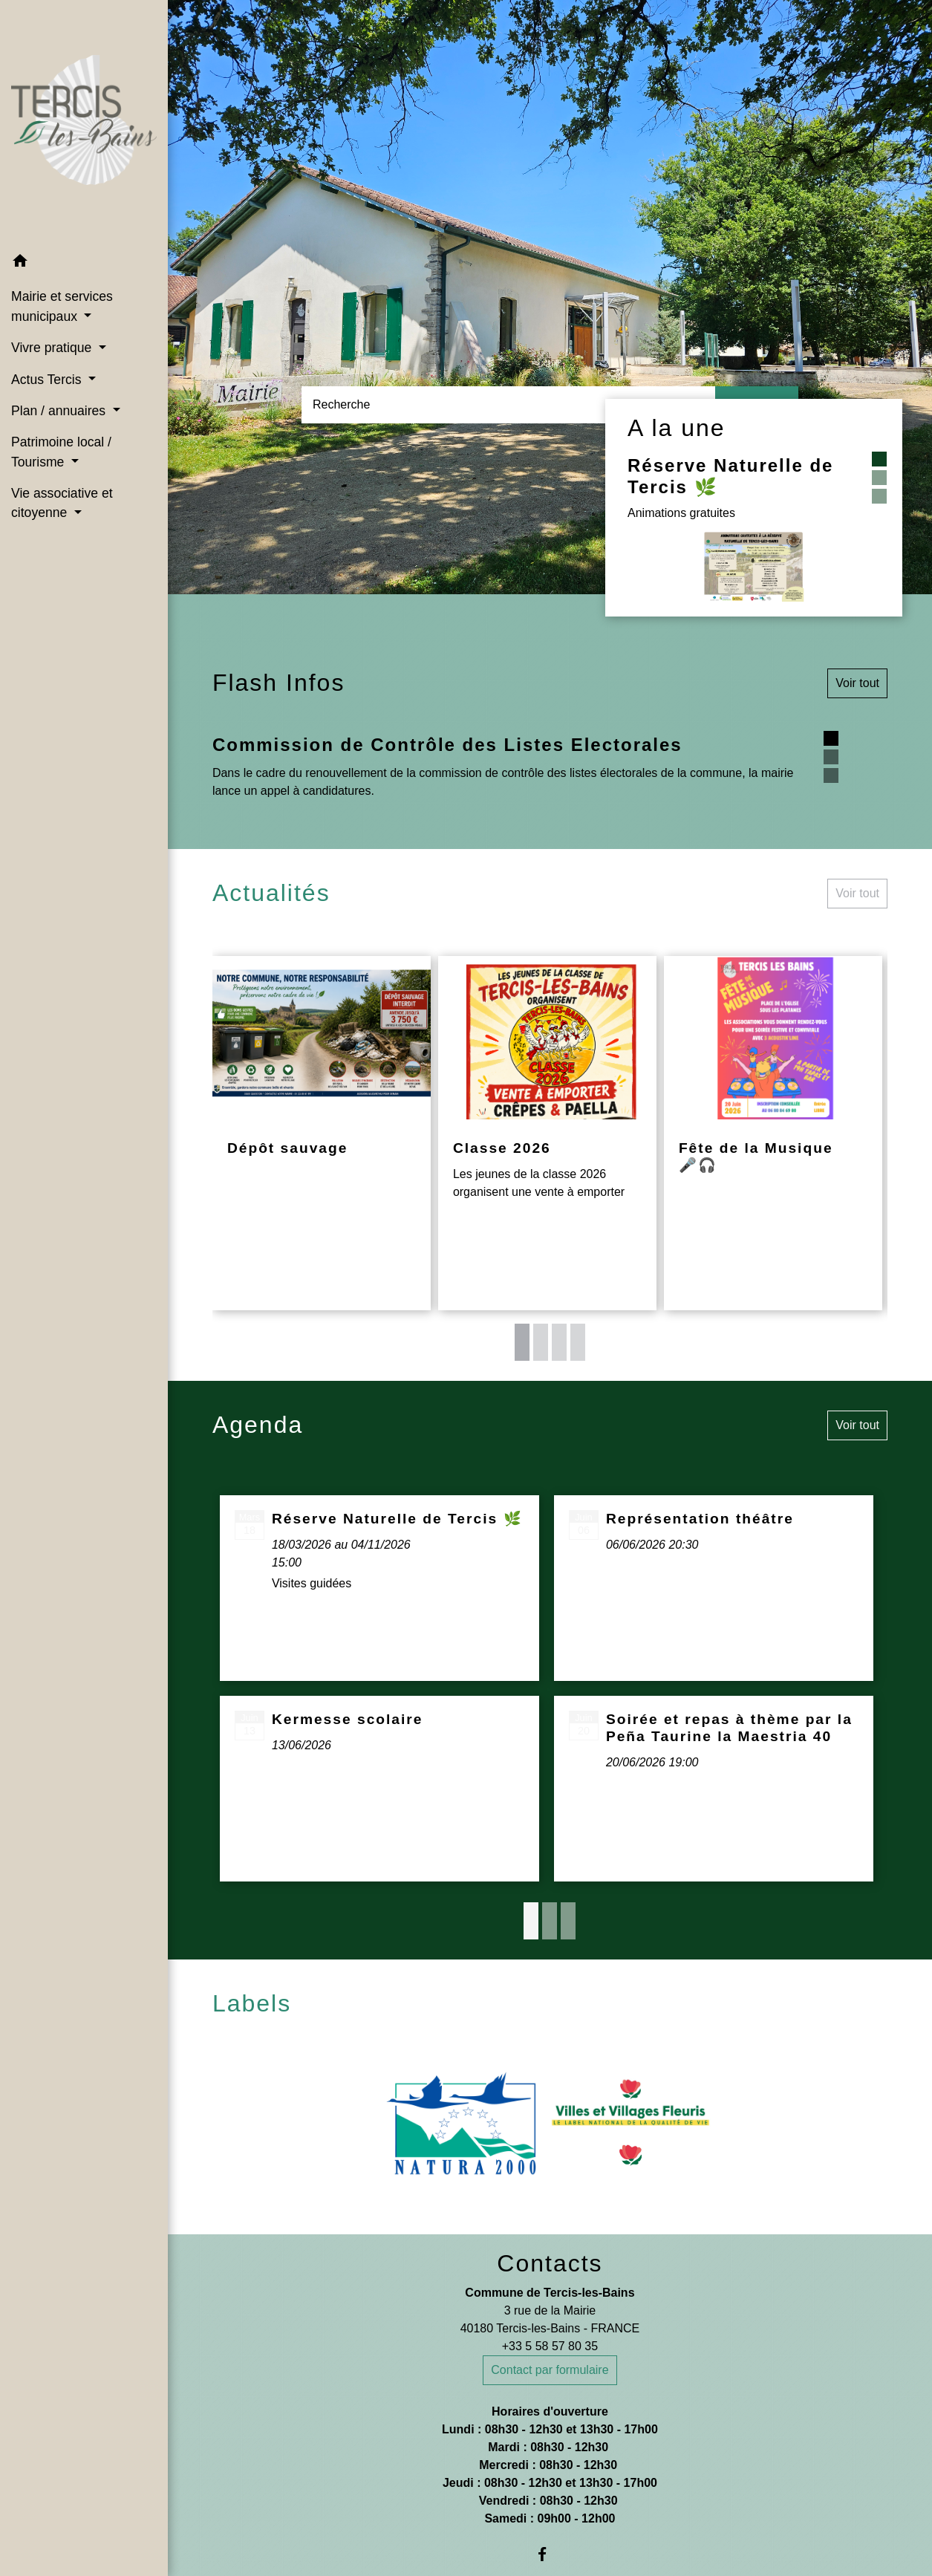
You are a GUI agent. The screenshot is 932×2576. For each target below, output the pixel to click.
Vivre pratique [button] (53, 347)
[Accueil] (84, 122)
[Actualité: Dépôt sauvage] (321, 1133)
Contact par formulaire (549, 2370)
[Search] (508, 404)
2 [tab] (540, 1342)
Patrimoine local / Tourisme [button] (61, 452)
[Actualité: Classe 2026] (547, 1133)
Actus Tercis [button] (48, 379)
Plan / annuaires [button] (60, 410)
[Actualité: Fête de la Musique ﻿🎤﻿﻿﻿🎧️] (773, 1133)
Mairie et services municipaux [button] (62, 306)
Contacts (549, 2263)
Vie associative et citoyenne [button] (62, 503)
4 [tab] (577, 1342)
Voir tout (857, 683)
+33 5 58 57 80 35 (550, 2346)
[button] (84, 263)
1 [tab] (522, 1342)
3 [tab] (559, 1342)
